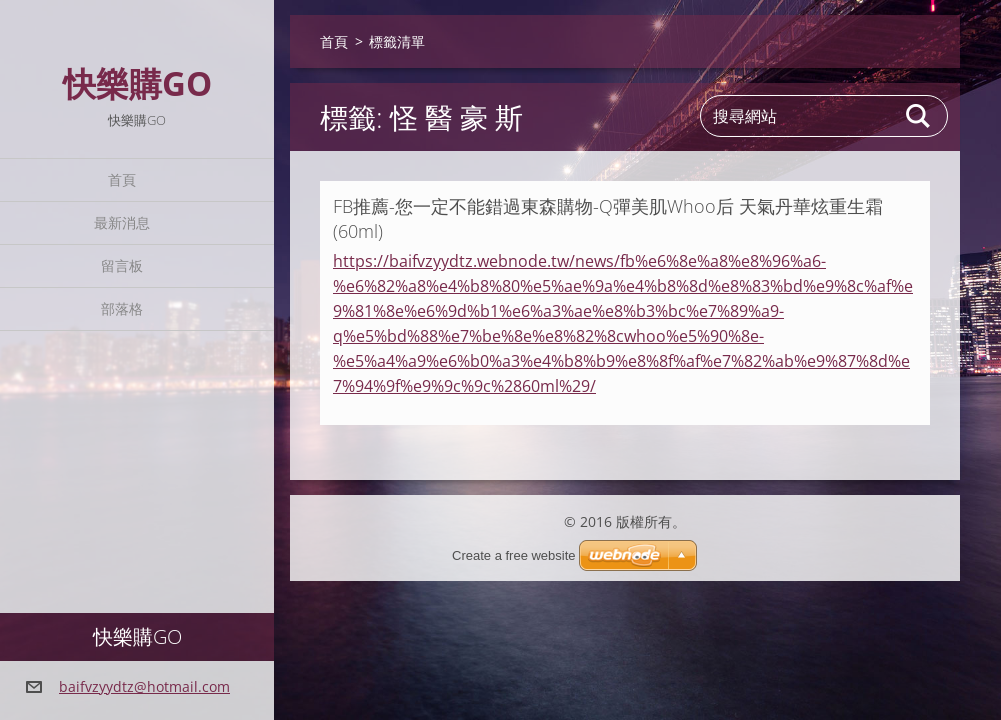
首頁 (122, 179)
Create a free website (514, 555)
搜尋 (919, 116)
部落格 (122, 308)
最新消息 (122, 222)
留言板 (122, 265)
